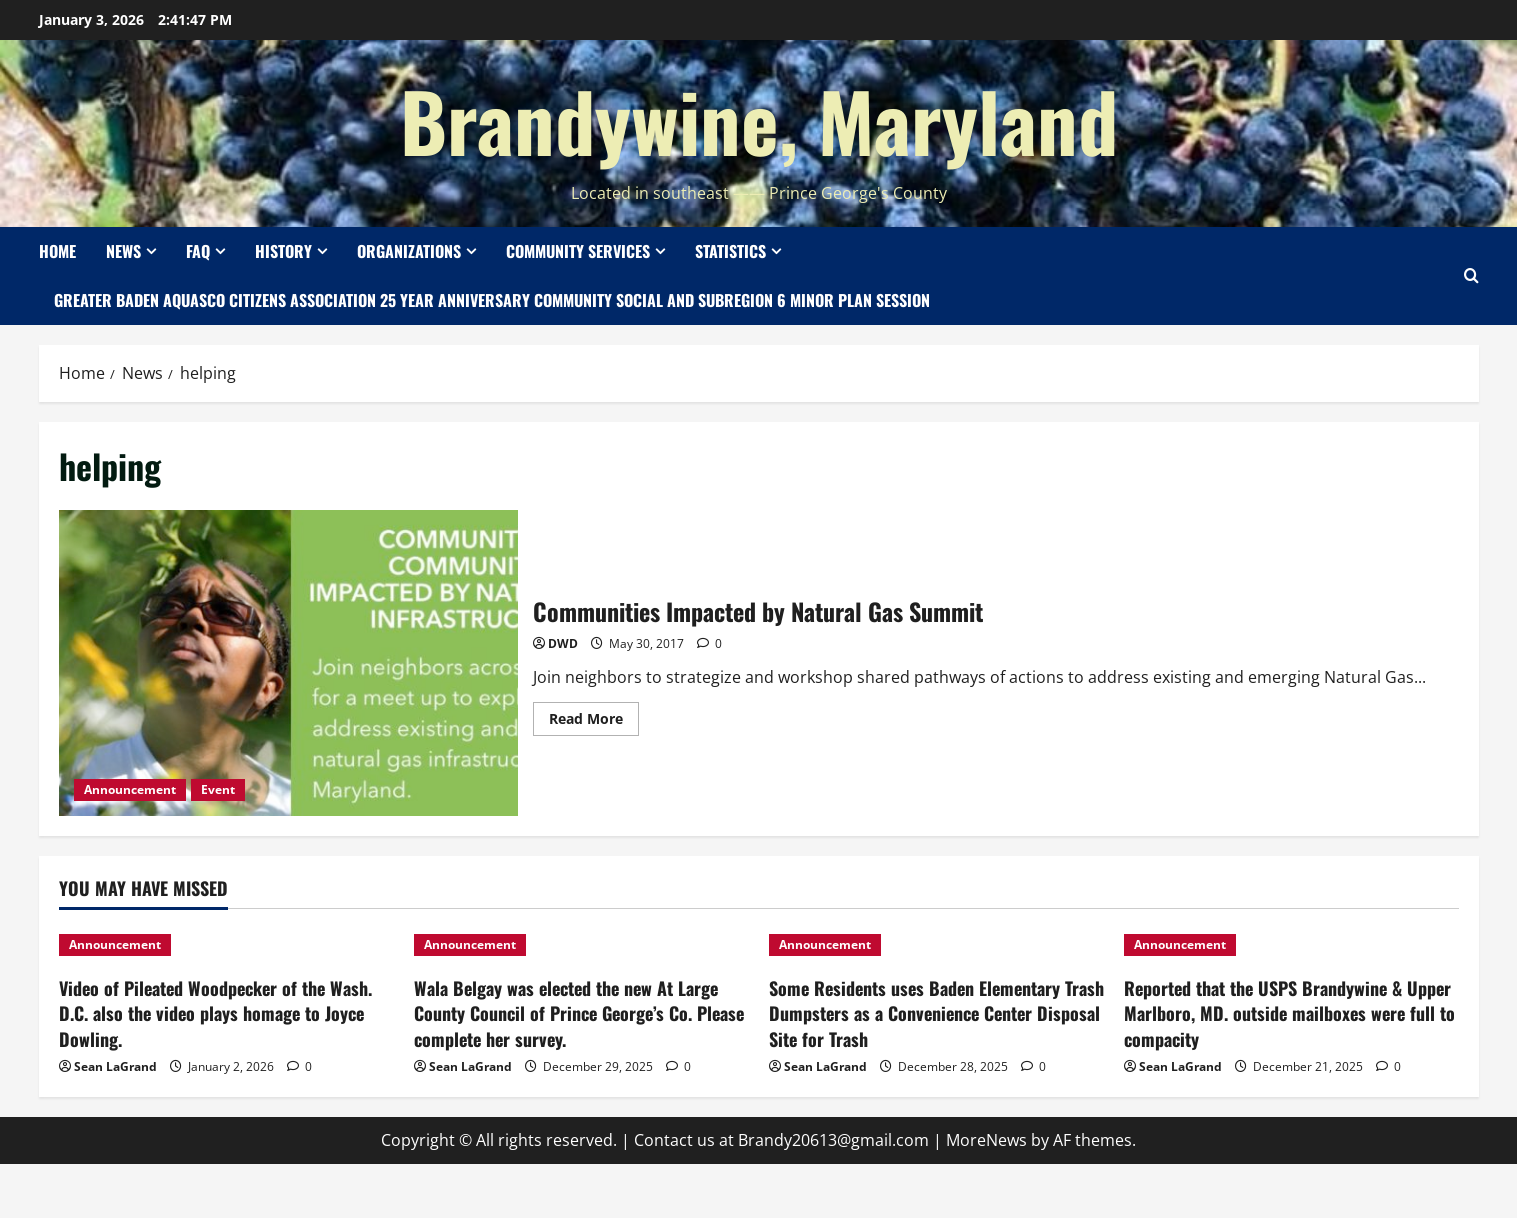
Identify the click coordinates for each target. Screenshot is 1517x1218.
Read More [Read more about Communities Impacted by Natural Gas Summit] (594, 715)
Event (218, 789)
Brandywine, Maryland (759, 120)
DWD (563, 643)
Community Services (578, 251)
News (123, 251)
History (283, 251)
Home (57, 251)
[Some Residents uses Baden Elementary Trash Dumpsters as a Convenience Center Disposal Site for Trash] (936, 945)
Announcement (130, 789)
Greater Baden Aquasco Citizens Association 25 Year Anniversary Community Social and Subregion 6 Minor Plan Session (492, 300)
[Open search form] (1471, 276)
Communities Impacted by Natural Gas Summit (288, 663)
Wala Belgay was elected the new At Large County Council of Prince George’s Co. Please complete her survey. (579, 1013)
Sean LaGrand (115, 1066)
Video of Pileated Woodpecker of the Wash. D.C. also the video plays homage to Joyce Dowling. (215, 1013)
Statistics (730, 251)
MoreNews (986, 1140)
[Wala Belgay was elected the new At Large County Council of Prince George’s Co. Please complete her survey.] (581, 945)
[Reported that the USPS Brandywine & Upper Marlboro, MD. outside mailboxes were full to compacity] (1291, 945)
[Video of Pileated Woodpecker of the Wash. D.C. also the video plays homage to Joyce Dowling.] (226, 945)
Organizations (409, 251)
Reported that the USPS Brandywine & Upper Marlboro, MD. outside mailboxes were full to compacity (1289, 1013)
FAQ (198, 251)
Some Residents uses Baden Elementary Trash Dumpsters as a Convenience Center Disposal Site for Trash (936, 1013)
